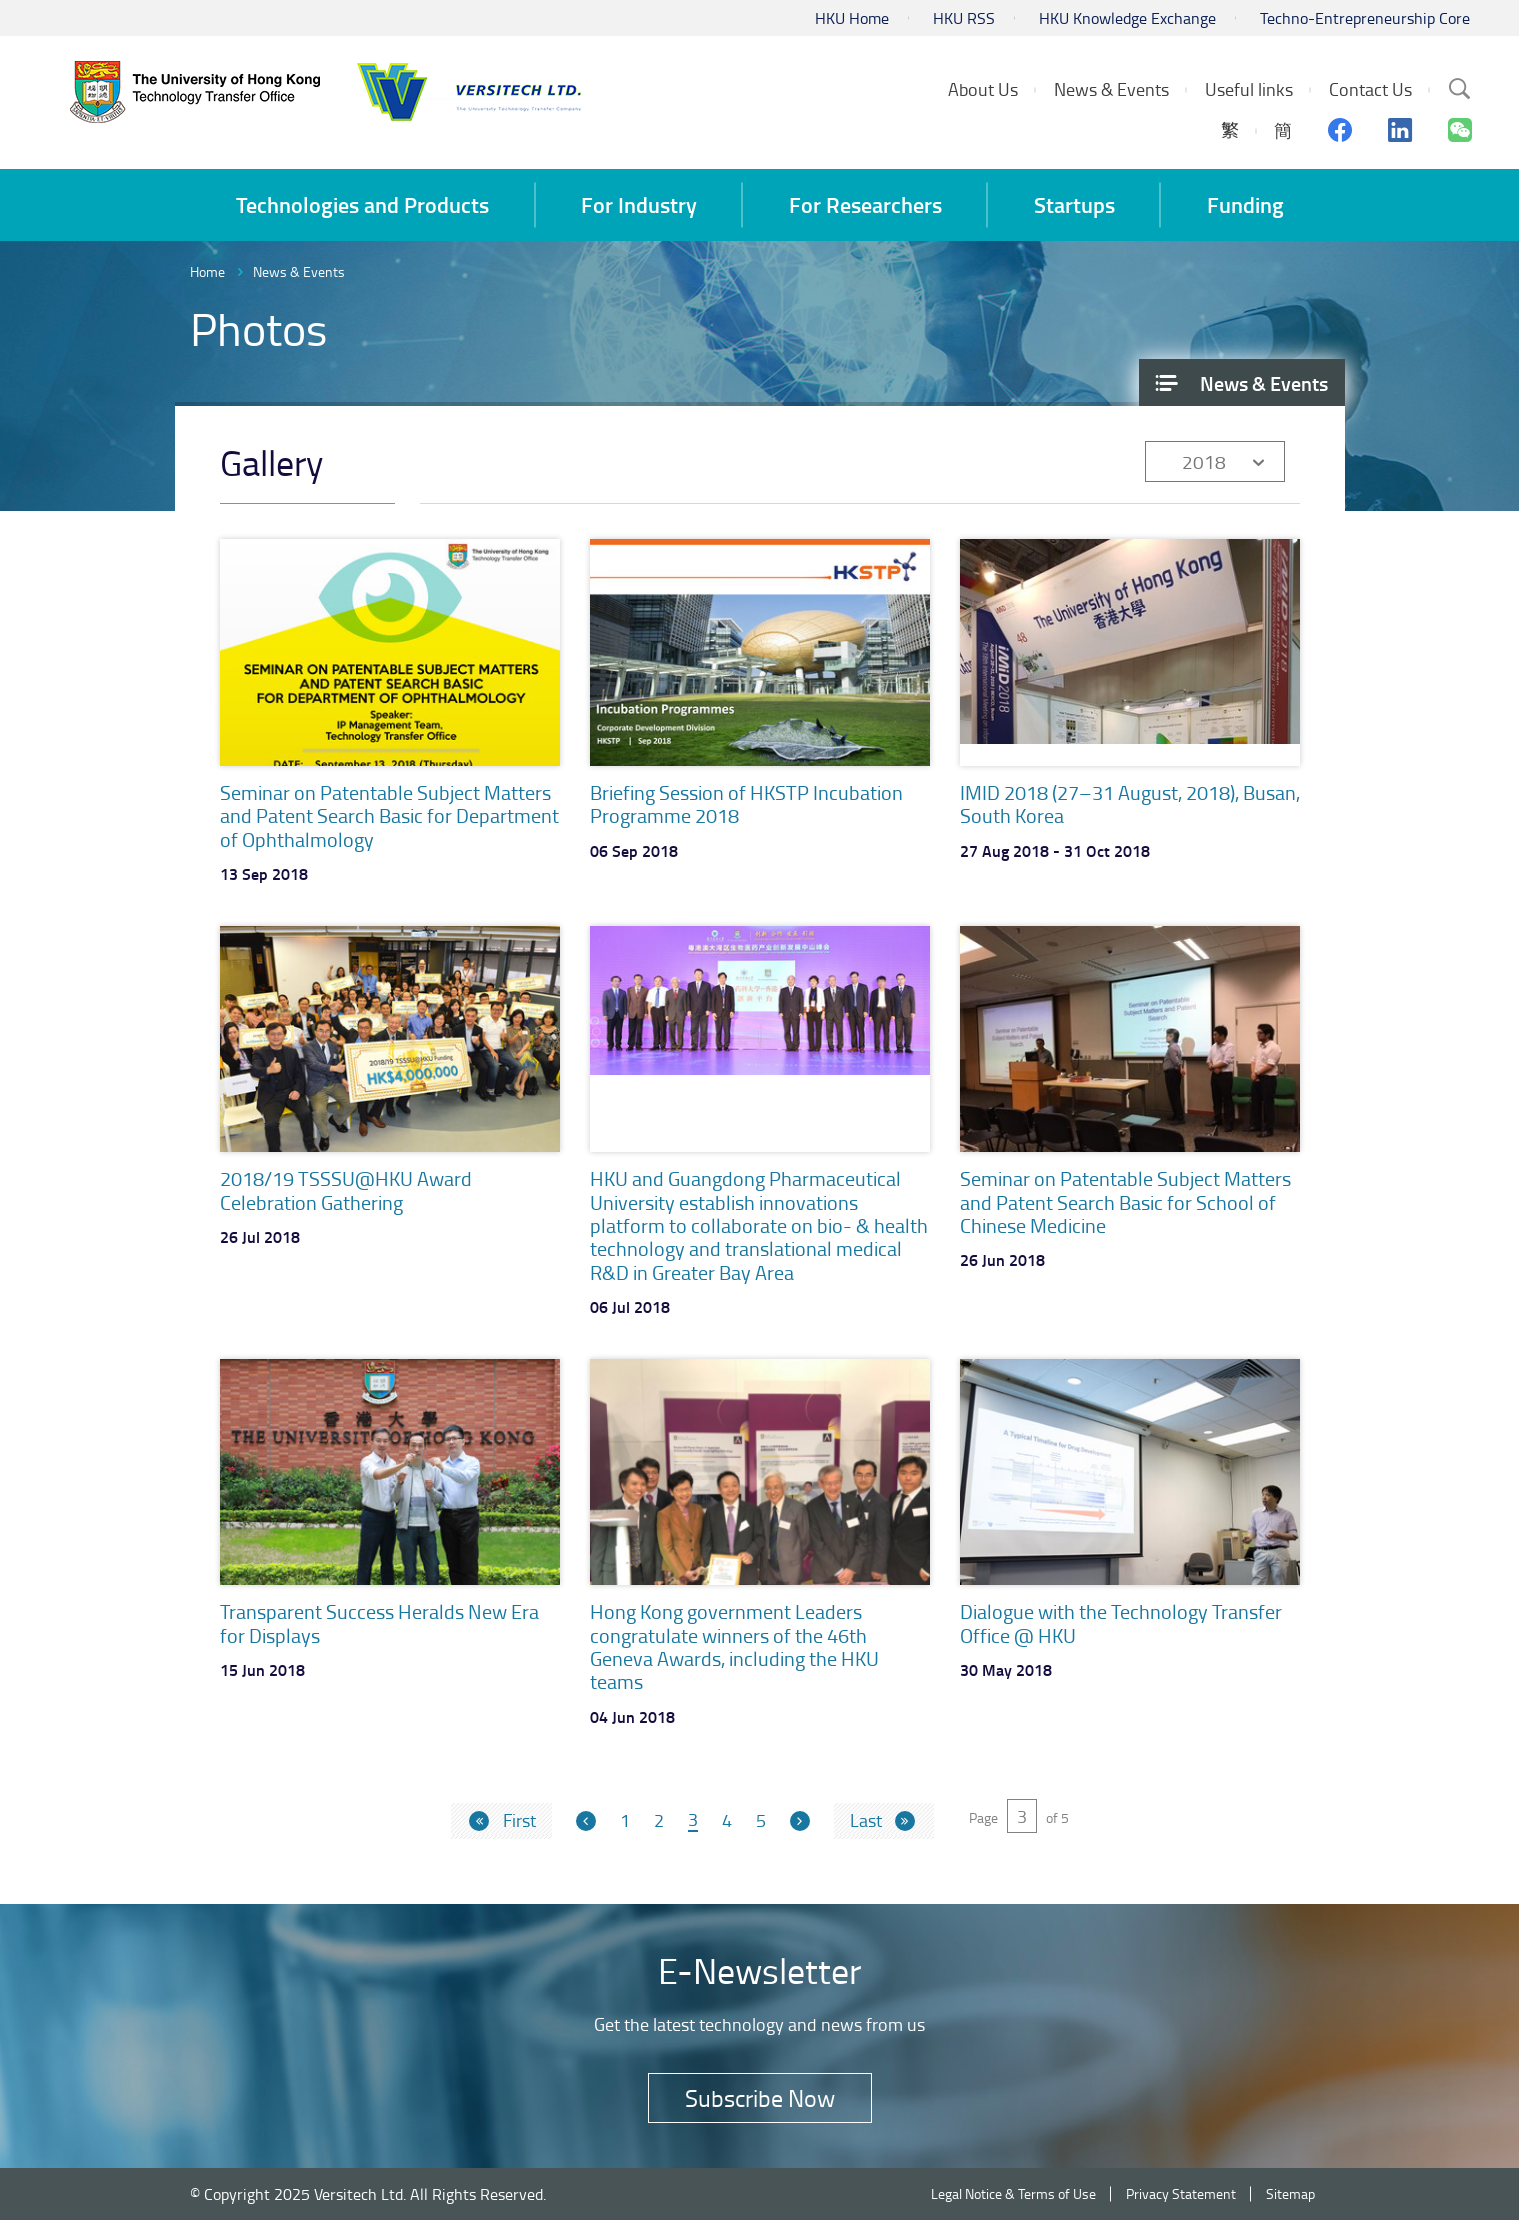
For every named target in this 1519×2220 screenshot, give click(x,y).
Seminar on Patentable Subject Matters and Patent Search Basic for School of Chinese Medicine (1125, 1201)
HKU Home (852, 18)
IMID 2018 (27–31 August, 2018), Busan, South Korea (1130, 803)
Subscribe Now (760, 2097)
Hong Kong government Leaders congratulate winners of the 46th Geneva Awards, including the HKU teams (734, 1646)
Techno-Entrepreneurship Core (1365, 18)
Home (207, 271)
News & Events (299, 271)
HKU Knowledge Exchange (1127, 18)
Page (983, 1817)
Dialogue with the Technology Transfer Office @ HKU (1121, 1622)
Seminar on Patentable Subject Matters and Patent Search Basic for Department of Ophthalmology (389, 815)
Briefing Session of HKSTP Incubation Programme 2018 (746, 803)
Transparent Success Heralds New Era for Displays (379, 1622)
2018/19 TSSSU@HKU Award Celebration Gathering (346, 1189)
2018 (1204, 461)
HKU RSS (964, 18)
